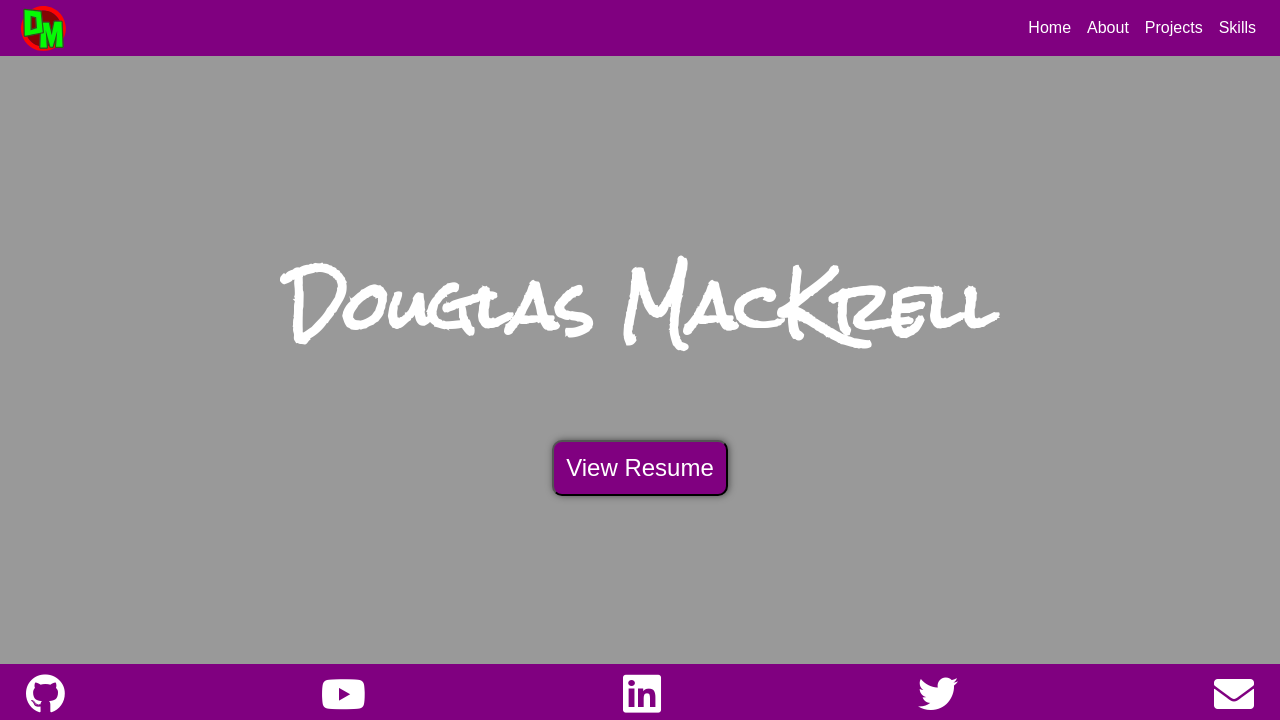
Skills (1237, 27)
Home (1049, 27)
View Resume (640, 467)
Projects (1174, 27)
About (1108, 27)
